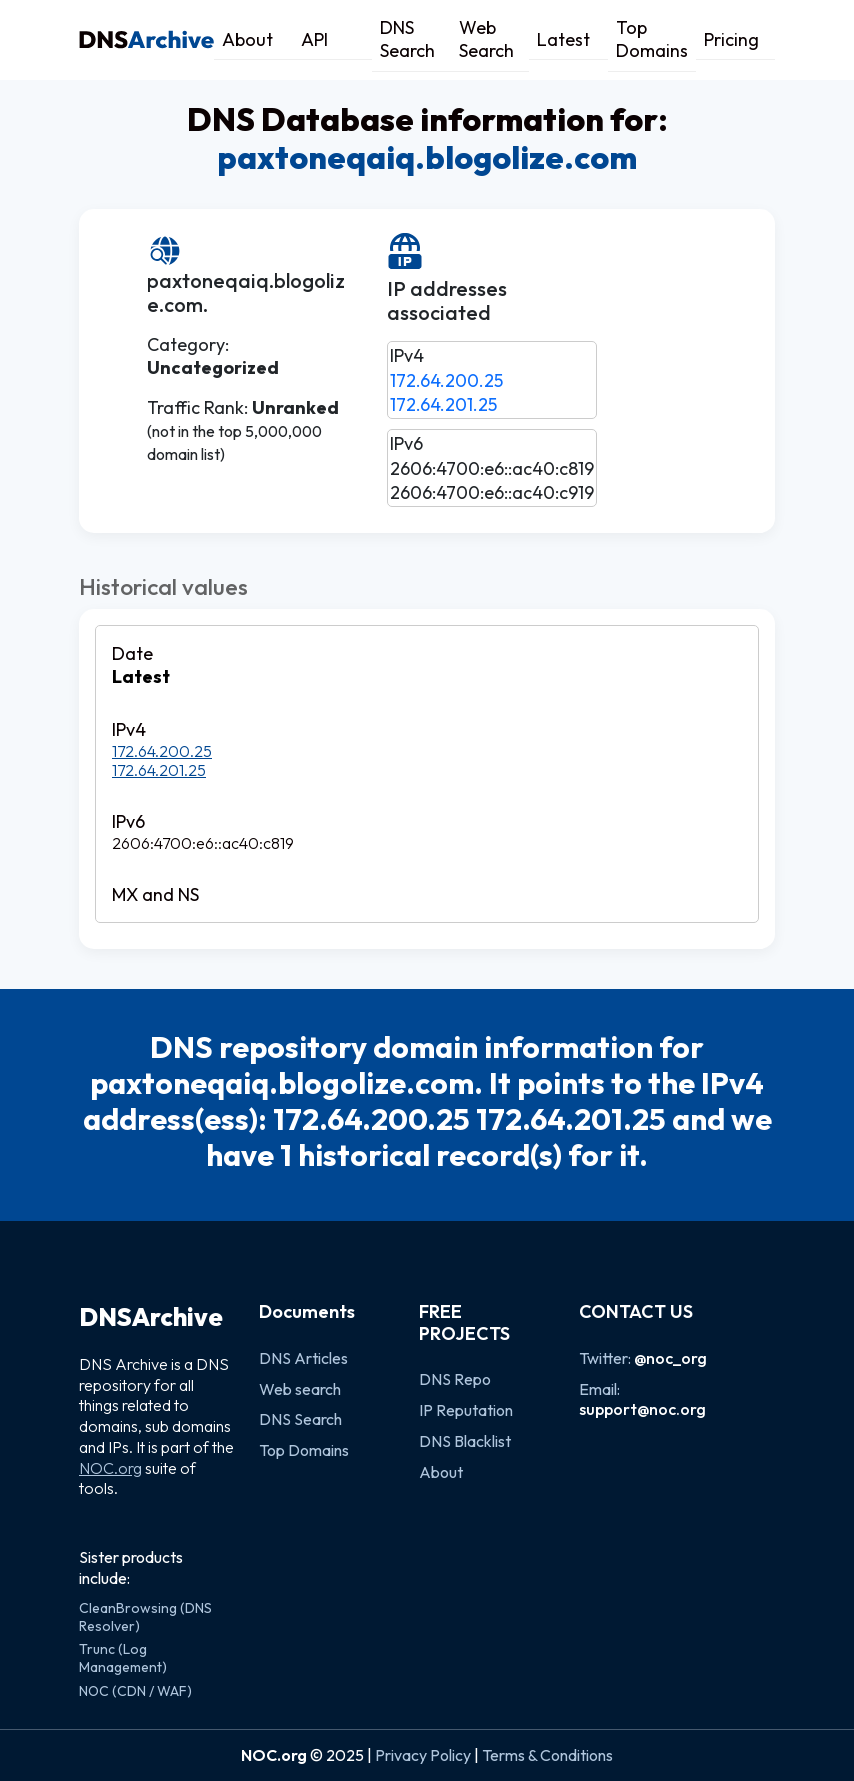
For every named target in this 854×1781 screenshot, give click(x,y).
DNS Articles (303, 1358)
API (314, 39)
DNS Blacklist (465, 1441)
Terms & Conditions (547, 1755)
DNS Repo (455, 1379)
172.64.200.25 (446, 380)
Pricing (731, 39)
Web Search (486, 39)
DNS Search (407, 39)
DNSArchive (151, 1317)
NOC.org (110, 1468)
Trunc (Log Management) (123, 1658)
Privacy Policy (423, 1755)
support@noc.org (642, 1409)
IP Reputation (466, 1410)
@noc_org (670, 1358)
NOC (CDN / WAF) (135, 1691)
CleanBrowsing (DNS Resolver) (145, 1617)
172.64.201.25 (443, 404)
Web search (300, 1389)
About (247, 39)
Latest (563, 39)
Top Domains (652, 39)
